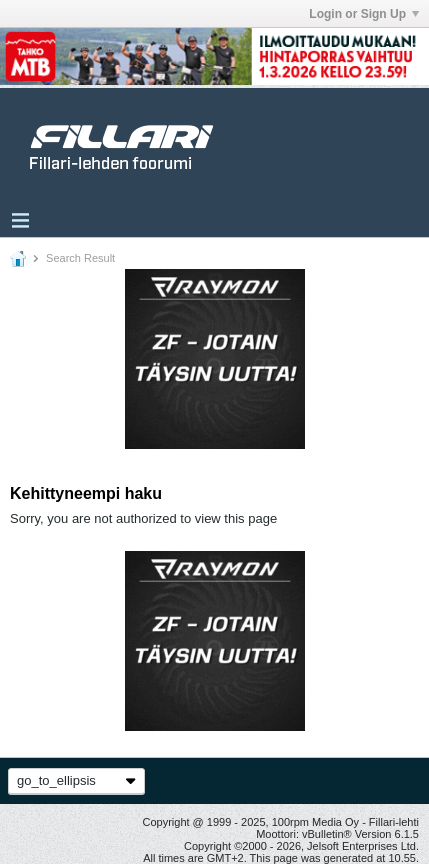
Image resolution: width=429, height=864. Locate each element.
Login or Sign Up (364, 14)
